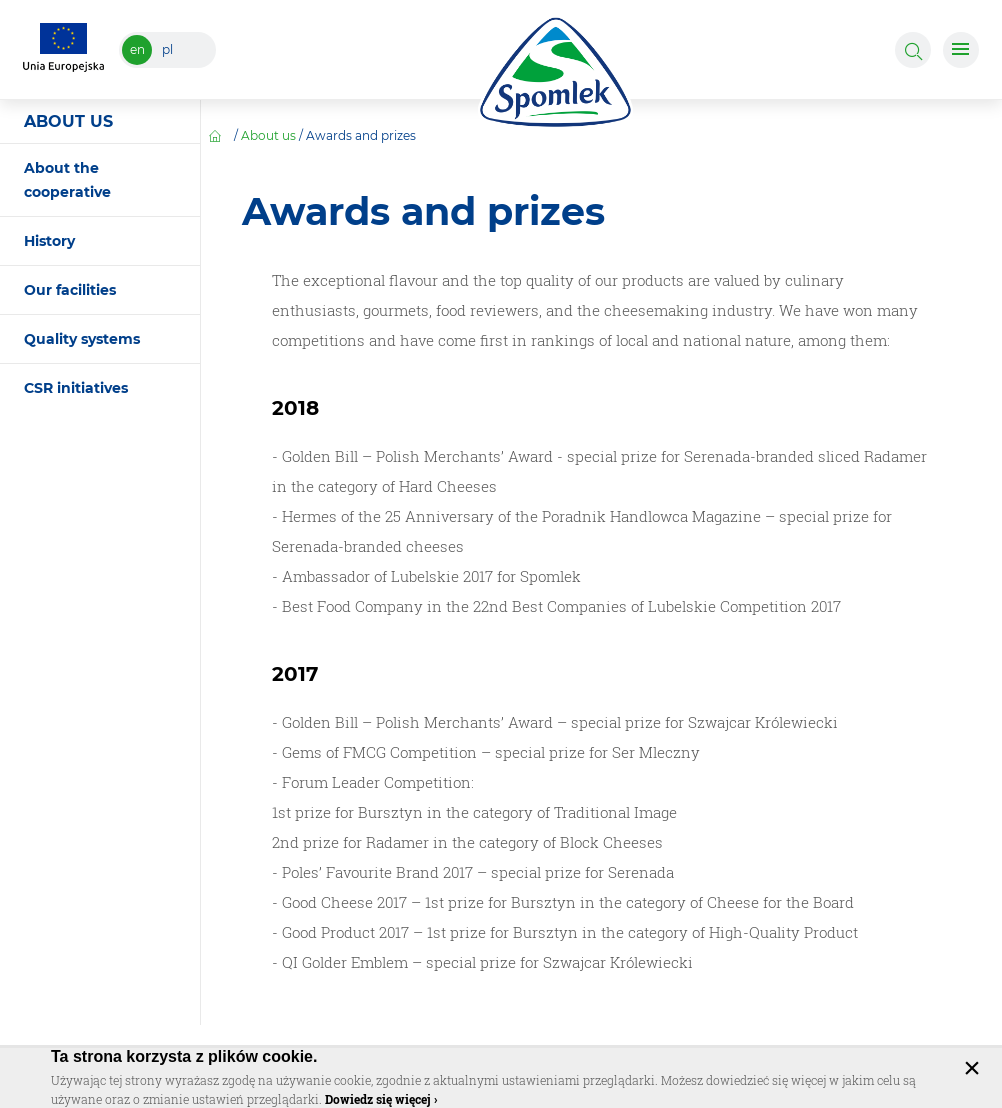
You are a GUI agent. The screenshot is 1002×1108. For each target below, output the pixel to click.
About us (268, 135)
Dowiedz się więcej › (381, 1099)
